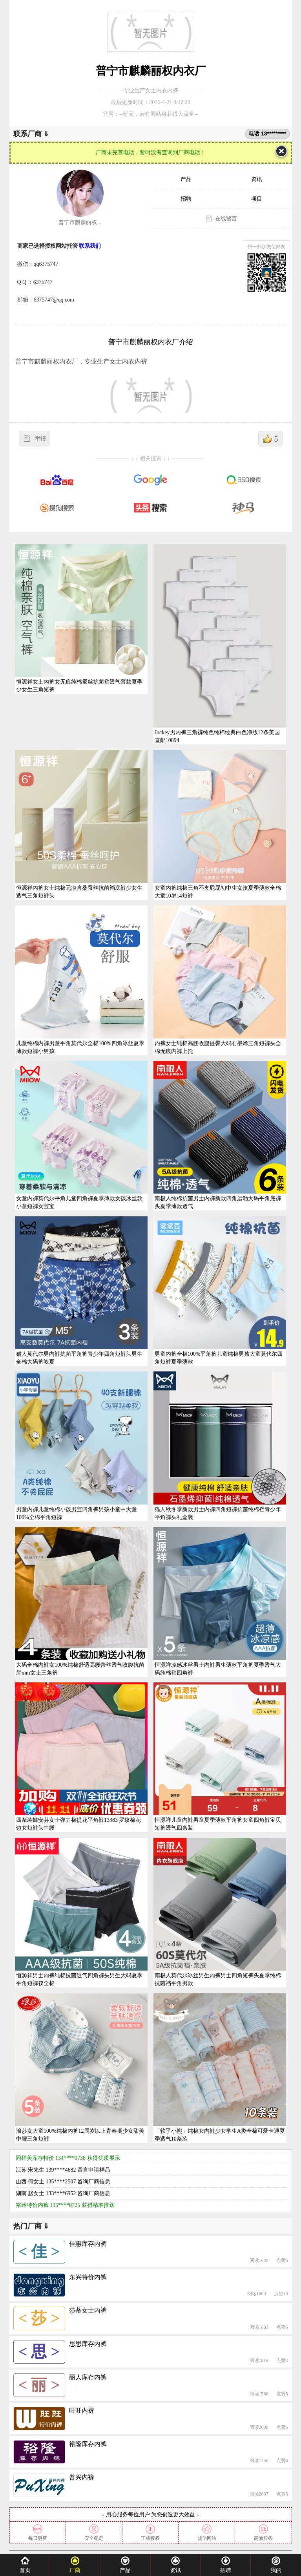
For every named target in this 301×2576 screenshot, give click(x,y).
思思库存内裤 (88, 2343)
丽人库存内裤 (88, 2377)
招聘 (186, 199)
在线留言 (226, 218)
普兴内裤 (81, 2477)
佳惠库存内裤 (88, 2243)
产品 (186, 179)
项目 (256, 199)
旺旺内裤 (81, 2410)
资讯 (256, 179)
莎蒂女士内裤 (88, 2310)
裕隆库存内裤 (88, 2444)
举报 (40, 439)
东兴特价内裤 (88, 2277)
